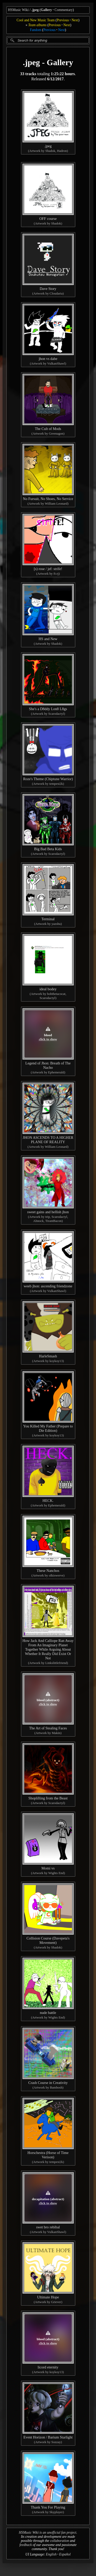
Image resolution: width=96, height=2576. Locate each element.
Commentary (64, 10)
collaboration (59, 2541)
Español (65, 2554)
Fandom (35, 30)
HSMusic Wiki (18, 10)
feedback (25, 2545)
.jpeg (35, 10)
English (51, 2554)
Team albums (37, 25)
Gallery (46, 10)
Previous (63, 20)
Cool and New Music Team (36, 20)
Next (74, 20)
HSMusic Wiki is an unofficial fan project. (48, 2532)
